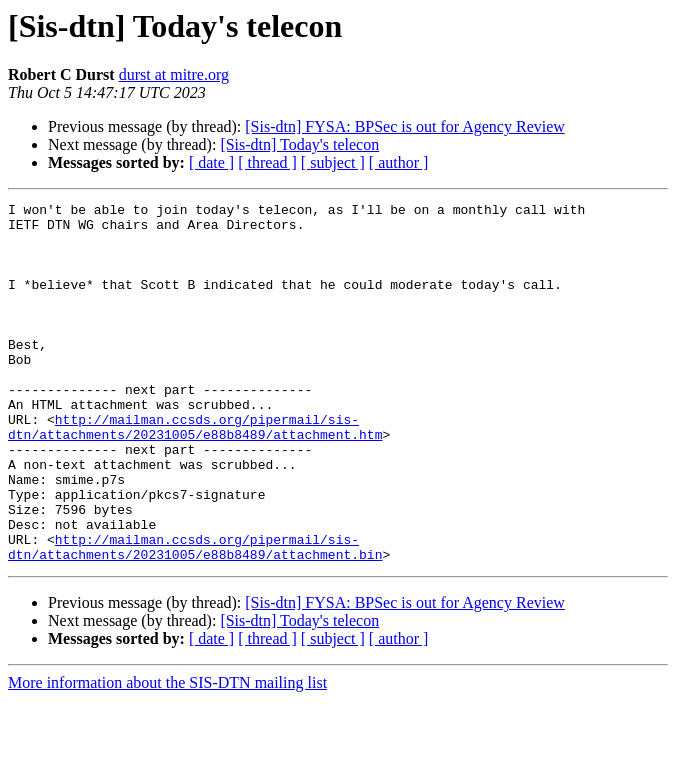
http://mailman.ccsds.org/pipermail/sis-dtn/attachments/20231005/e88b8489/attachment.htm (195, 473)
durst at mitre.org (174, 74)
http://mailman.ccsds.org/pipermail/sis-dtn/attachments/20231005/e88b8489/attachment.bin (195, 617)
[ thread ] (267, 162)
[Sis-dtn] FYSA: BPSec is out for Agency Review (405, 126)
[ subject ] (333, 162)
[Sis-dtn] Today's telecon (299, 144)
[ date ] (211, 162)
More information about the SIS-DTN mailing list (167, 754)
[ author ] (399, 162)
